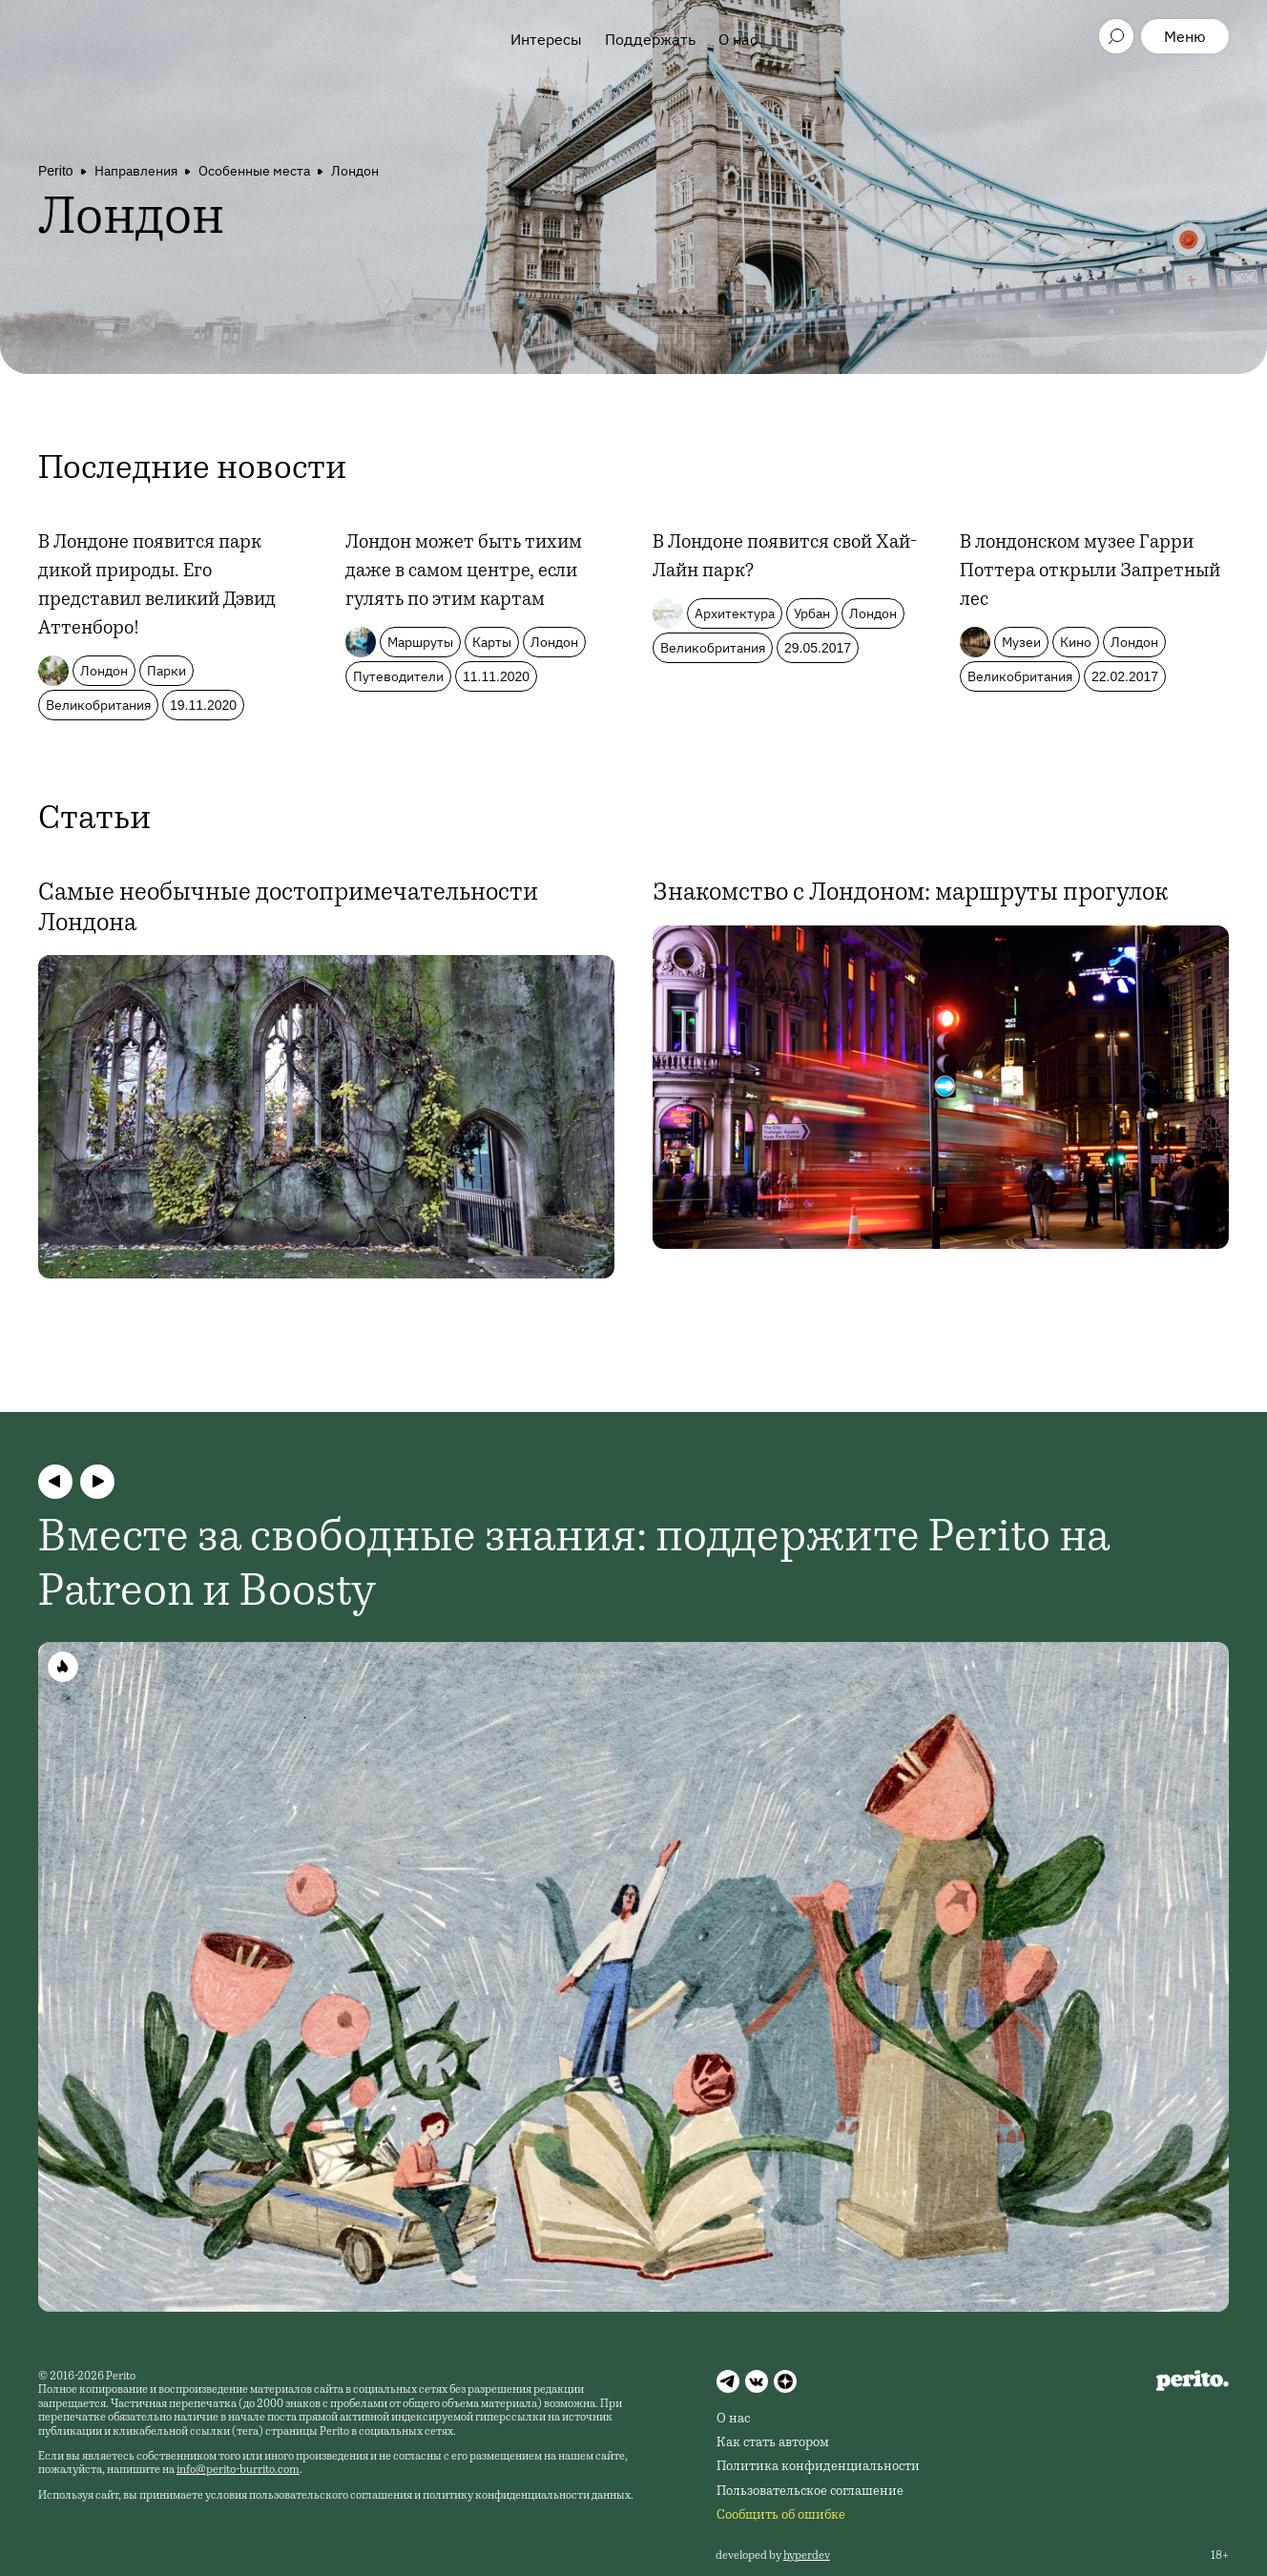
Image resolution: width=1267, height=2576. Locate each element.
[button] (55, 1482)
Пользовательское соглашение (810, 2492)
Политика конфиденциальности (818, 2467)
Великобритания (98, 705)
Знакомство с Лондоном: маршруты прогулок (910, 894)
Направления (135, 170)
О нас (738, 39)
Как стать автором (773, 2443)
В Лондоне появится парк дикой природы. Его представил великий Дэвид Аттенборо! (157, 586)
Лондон (355, 170)
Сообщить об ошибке (781, 2516)
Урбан (812, 613)
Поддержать (650, 39)
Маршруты (420, 642)
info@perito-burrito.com (238, 2470)
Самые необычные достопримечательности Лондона (288, 909)
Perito (55, 170)
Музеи (1021, 642)
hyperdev (806, 2556)
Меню (1185, 36)
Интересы (546, 39)
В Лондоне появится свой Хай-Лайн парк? (785, 558)
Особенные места (254, 170)
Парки (166, 670)
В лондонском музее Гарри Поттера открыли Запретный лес (1090, 572)
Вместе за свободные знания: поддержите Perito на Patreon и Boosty (574, 1567)
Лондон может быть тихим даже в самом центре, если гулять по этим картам (463, 572)
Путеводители (398, 676)
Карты (491, 642)
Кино (1075, 642)
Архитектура (735, 613)
